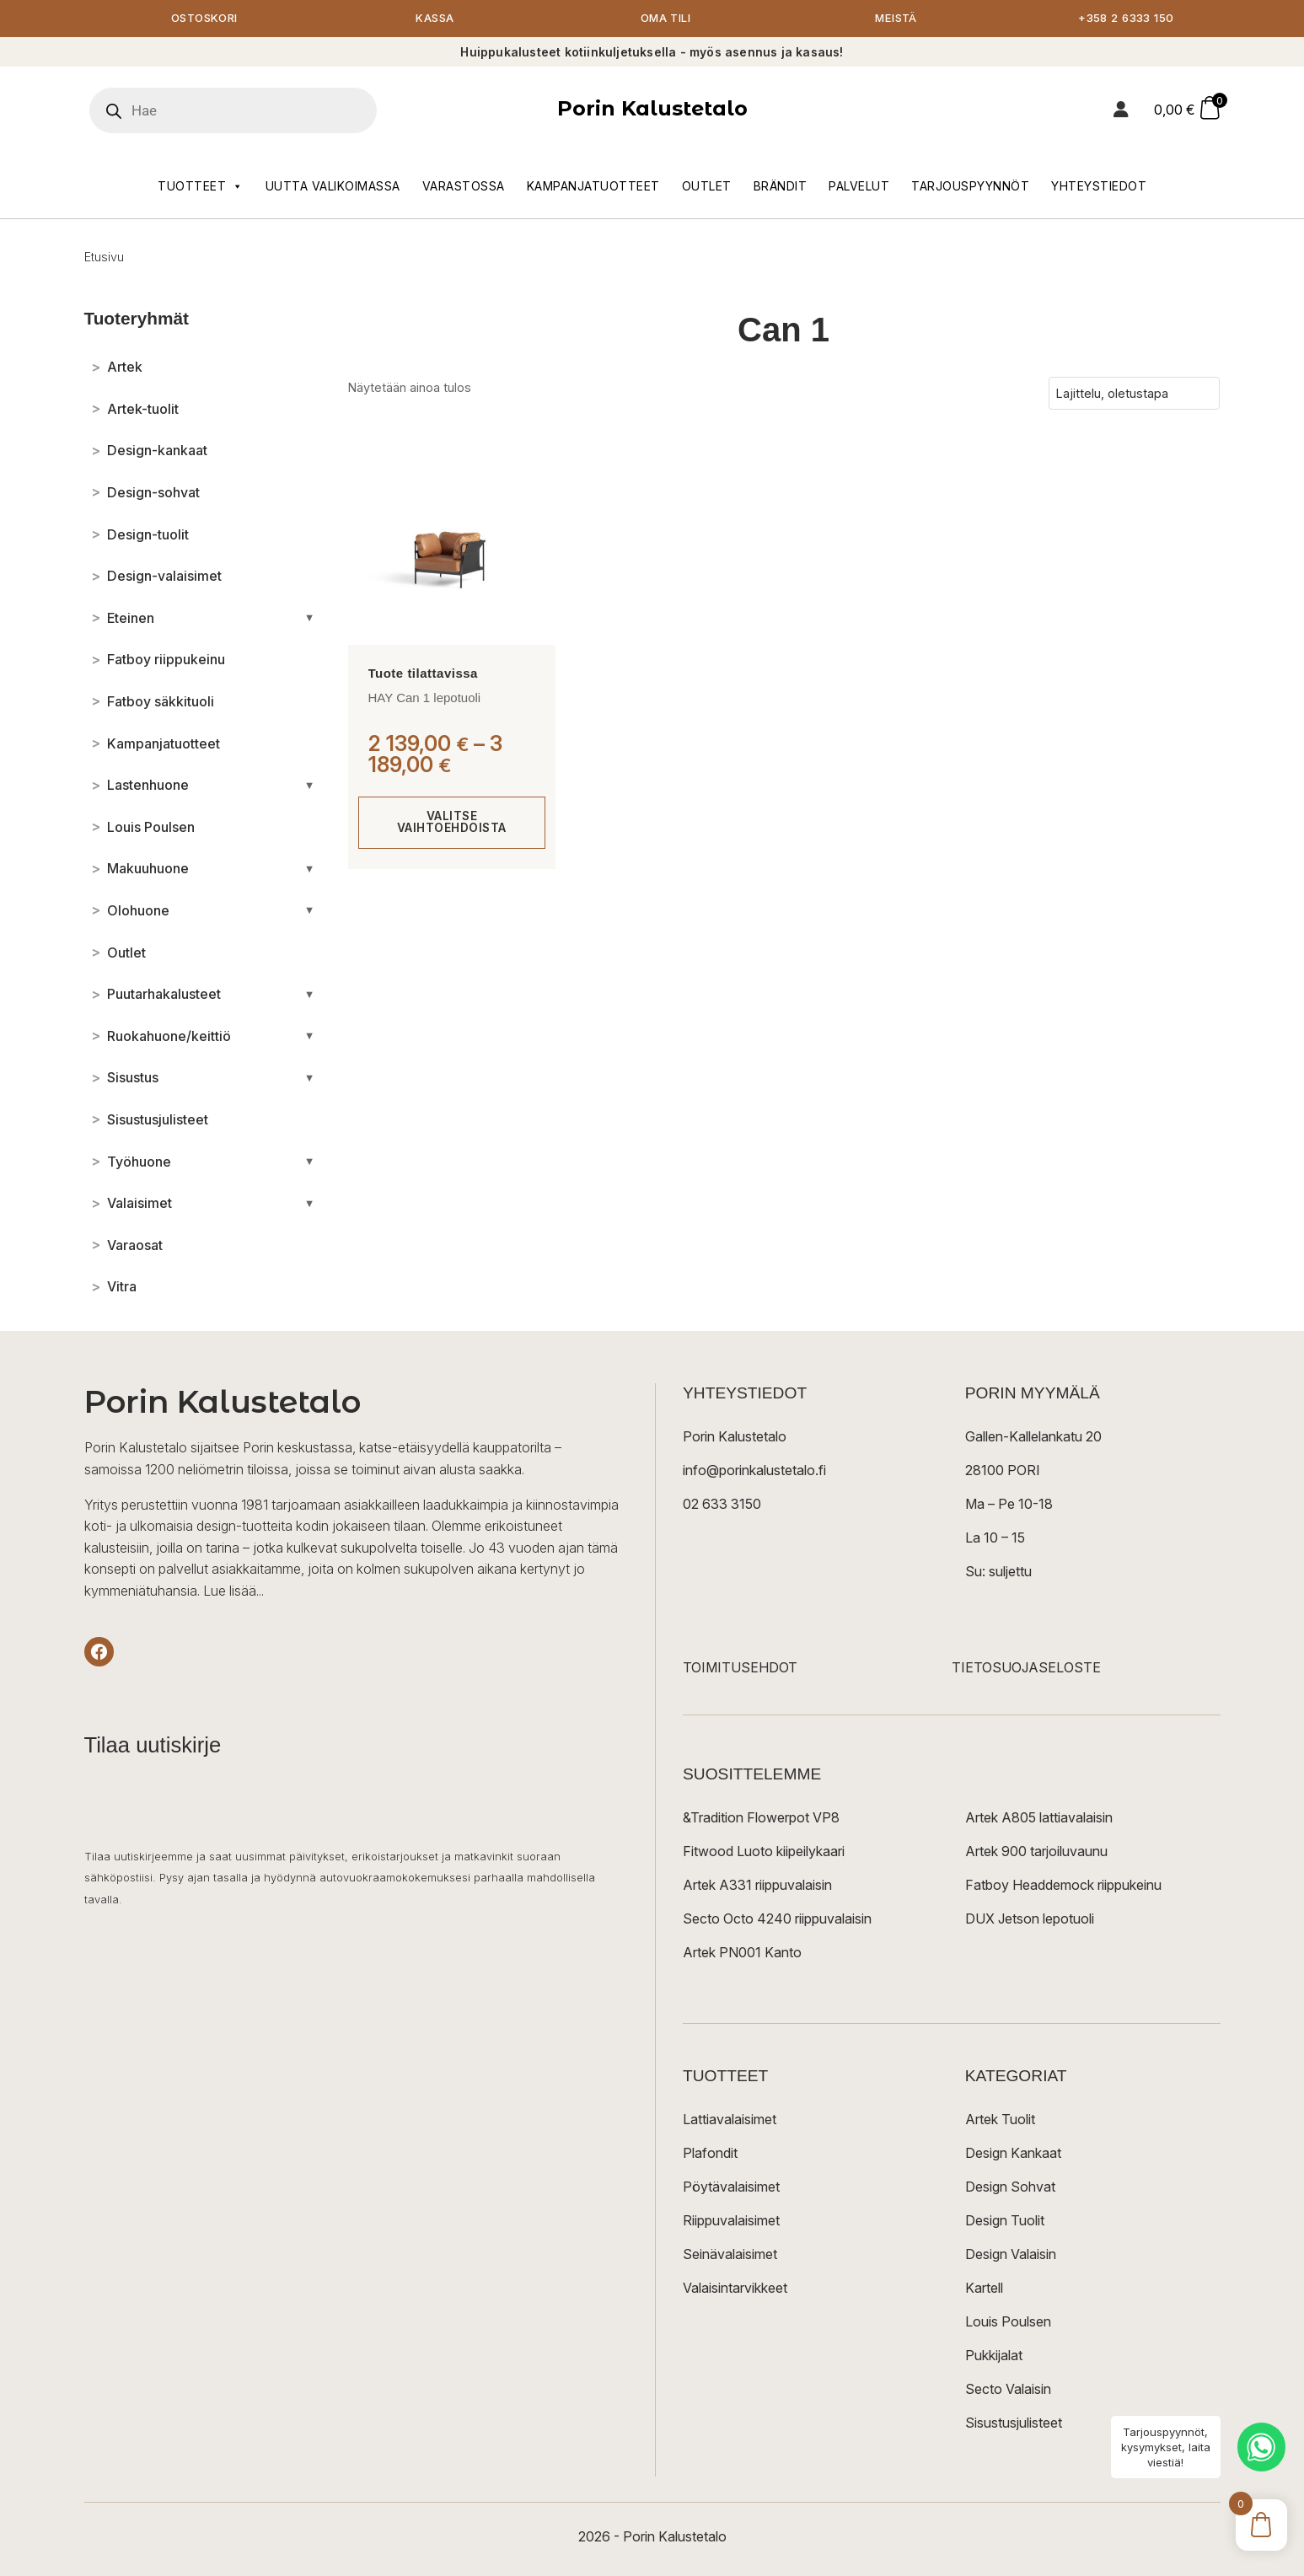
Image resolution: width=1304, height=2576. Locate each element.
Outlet (707, 187)
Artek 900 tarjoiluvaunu (1036, 1852)
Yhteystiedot (1098, 187)
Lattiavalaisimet (729, 2120)
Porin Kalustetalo (652, 110)
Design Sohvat (1010, 2188)
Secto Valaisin (1008, 2390)
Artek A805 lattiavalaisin (1039, 1819)
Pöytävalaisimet (731, 2188)
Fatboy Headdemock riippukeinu (1063, 1886)
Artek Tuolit (1000, 2120)
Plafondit (710, 2154)
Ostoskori (205, 19)
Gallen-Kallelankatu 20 (1033, 1438)
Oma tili (665, 19)
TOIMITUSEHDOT (740, 1669)
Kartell (984, 2289)
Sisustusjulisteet (1013, 2424)
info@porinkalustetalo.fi (754, 1471)
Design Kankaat (1013, 2154)
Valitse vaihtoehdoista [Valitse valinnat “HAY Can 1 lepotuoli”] (451, 823)
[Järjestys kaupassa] (1134, 394)
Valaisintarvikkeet (735, 2289)
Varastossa (463, 187)
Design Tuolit (1004, 2222)
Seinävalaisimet (730, 2255)
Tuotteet (201, 187)
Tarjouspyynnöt (970, 187)
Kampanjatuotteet (593, 187)
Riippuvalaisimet (731, 2222)
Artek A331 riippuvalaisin (757, 1886)
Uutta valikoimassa (333, 187)
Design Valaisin (1010, 2255)
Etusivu (104, 257)
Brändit (781, 187)
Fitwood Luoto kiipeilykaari (764, 1852)
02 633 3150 (722, 1505)
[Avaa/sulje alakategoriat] (309, 619)
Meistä (896, 19)
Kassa (435, 19)
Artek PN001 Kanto (742, 1953)
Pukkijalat (993, 2356)
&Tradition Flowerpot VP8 (761, 1819)
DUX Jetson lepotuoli (1029, 1920)
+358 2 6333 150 (1127, 19)
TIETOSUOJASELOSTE (1026, 1669)
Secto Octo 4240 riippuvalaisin (777, 1920)
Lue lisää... (233, 1591)
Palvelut (859, 187)
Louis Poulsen (1008, 2323)
